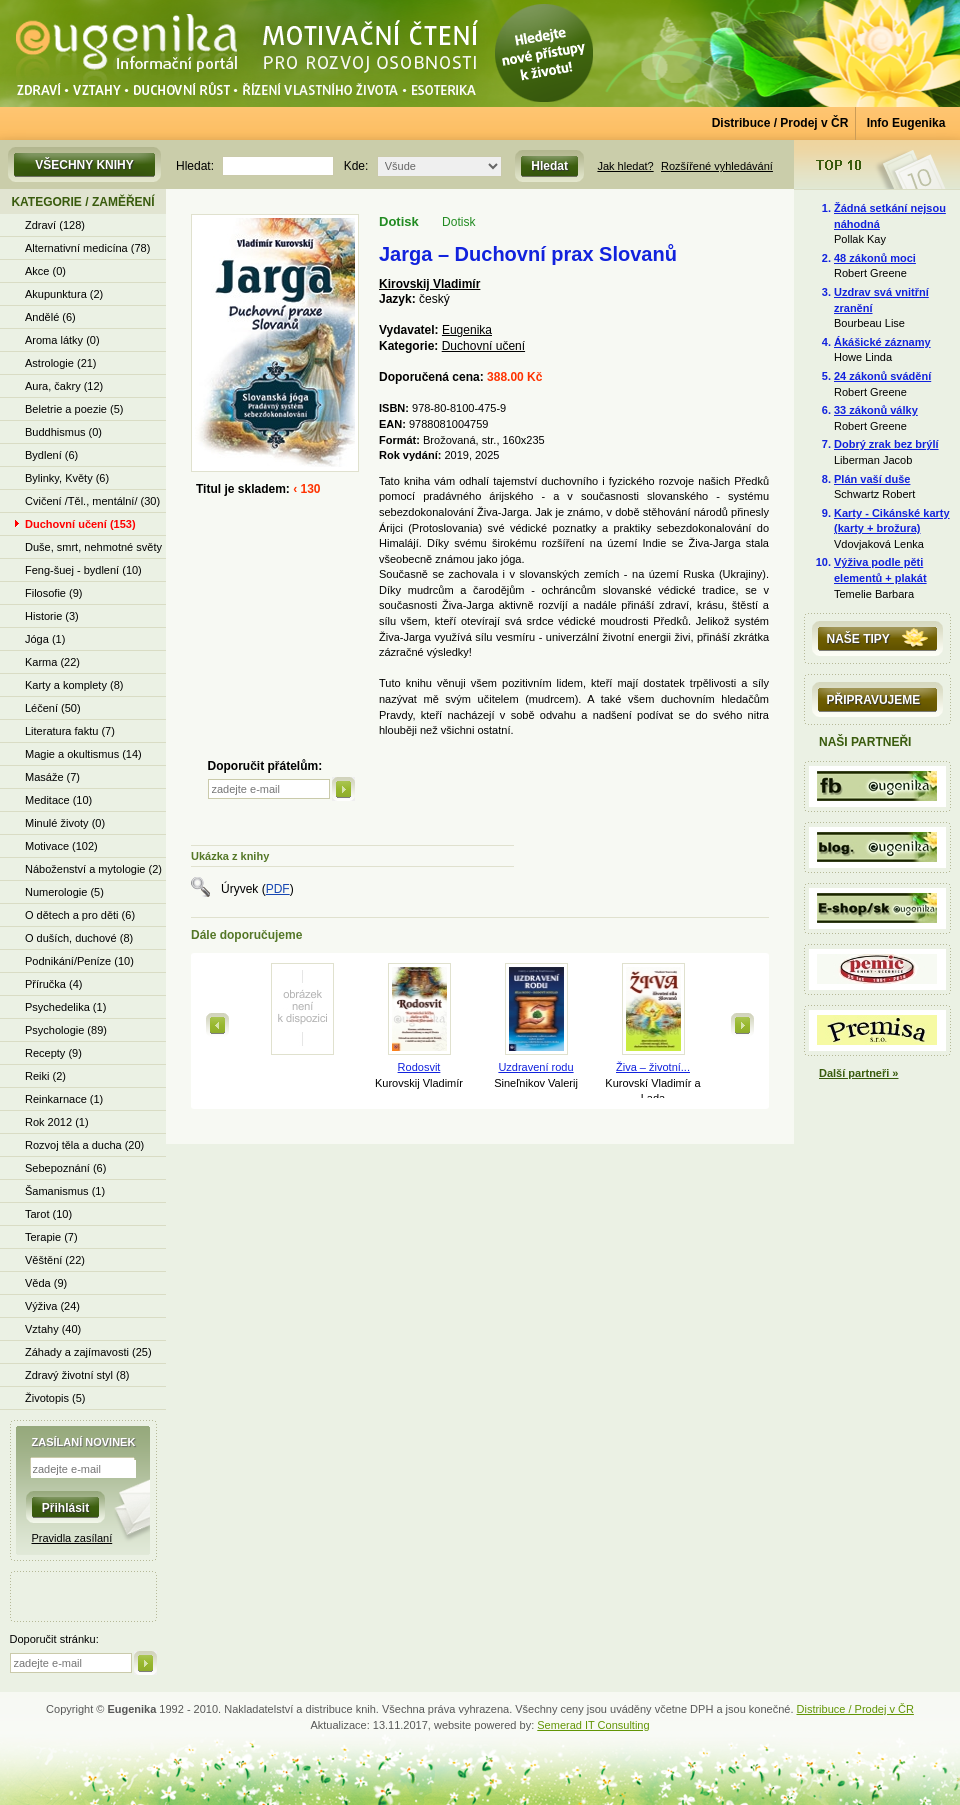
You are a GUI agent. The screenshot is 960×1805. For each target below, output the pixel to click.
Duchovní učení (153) (80, 524)
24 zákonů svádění (882, 376)
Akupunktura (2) (64, 294)
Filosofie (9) (53, 593)
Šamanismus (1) (65, 1191)
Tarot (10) (48, 1214)
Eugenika (467, 330)
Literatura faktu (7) (70, 731)
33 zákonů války (876, 410)
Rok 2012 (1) (57, 1122)
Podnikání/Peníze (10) (79, 961)
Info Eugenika (906, 123)
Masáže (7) (52, 777)
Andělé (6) (50, 317)
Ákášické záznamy (882, 342)
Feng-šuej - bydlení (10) (83, 570)
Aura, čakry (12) (64, 386)
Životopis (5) (55, 1398)
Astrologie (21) (61, 363)
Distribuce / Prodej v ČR (780, 123)
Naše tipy (858, 639)
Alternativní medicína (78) (87, 248)
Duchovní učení (483, 346)
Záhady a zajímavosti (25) (88, 1352)
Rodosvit (419, 1067)
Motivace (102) (61, 846)
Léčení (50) (53, 708)
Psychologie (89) (66, 1030)
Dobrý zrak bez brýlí (886, 444)
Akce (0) (45, 271)
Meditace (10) (58, 800)
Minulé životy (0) (65, 823)
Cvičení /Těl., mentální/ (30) (92, 501)
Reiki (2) (45, 1076)
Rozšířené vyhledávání (717, 166)
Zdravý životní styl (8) (77, 1375)
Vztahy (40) (53, 1329)
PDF (278, 889)
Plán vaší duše (872, 479)
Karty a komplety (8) (74, 685)
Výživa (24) (52, 1306)
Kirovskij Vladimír (429, 284)
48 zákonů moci (875, 258)
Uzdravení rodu (535, 1067)
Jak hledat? (625, 166)
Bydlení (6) (51, 455)
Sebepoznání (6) (65, 1168)
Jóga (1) (45, 639)
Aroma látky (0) (62, 340)
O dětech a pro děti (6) (80, 915)
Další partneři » (858, 1073)
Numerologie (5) (64, 892)
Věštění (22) (55, 1260)
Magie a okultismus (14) (83, 754)
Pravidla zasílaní (72, 1538)
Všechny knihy (84, 165)
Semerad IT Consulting (593, 1725)
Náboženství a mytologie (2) (93, 869)
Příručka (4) (53, 984)
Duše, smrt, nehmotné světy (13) (93, 549)
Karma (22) (52, 662)
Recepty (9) (53, 1053)
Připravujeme (874, 700)
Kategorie (46, 202)
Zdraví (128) (55, 225)
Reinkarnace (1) (64, 1099)
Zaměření (123, 202)
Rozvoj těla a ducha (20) (84, 1145)
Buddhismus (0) (63, 432)
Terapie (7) (51, 1237)
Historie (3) (52, 616)
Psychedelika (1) (65, 1007)
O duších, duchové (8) (79, 938)
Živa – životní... (653, 1067)
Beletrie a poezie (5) (74, 409)
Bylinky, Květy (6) (67, 478)
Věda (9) (46, 1283)
